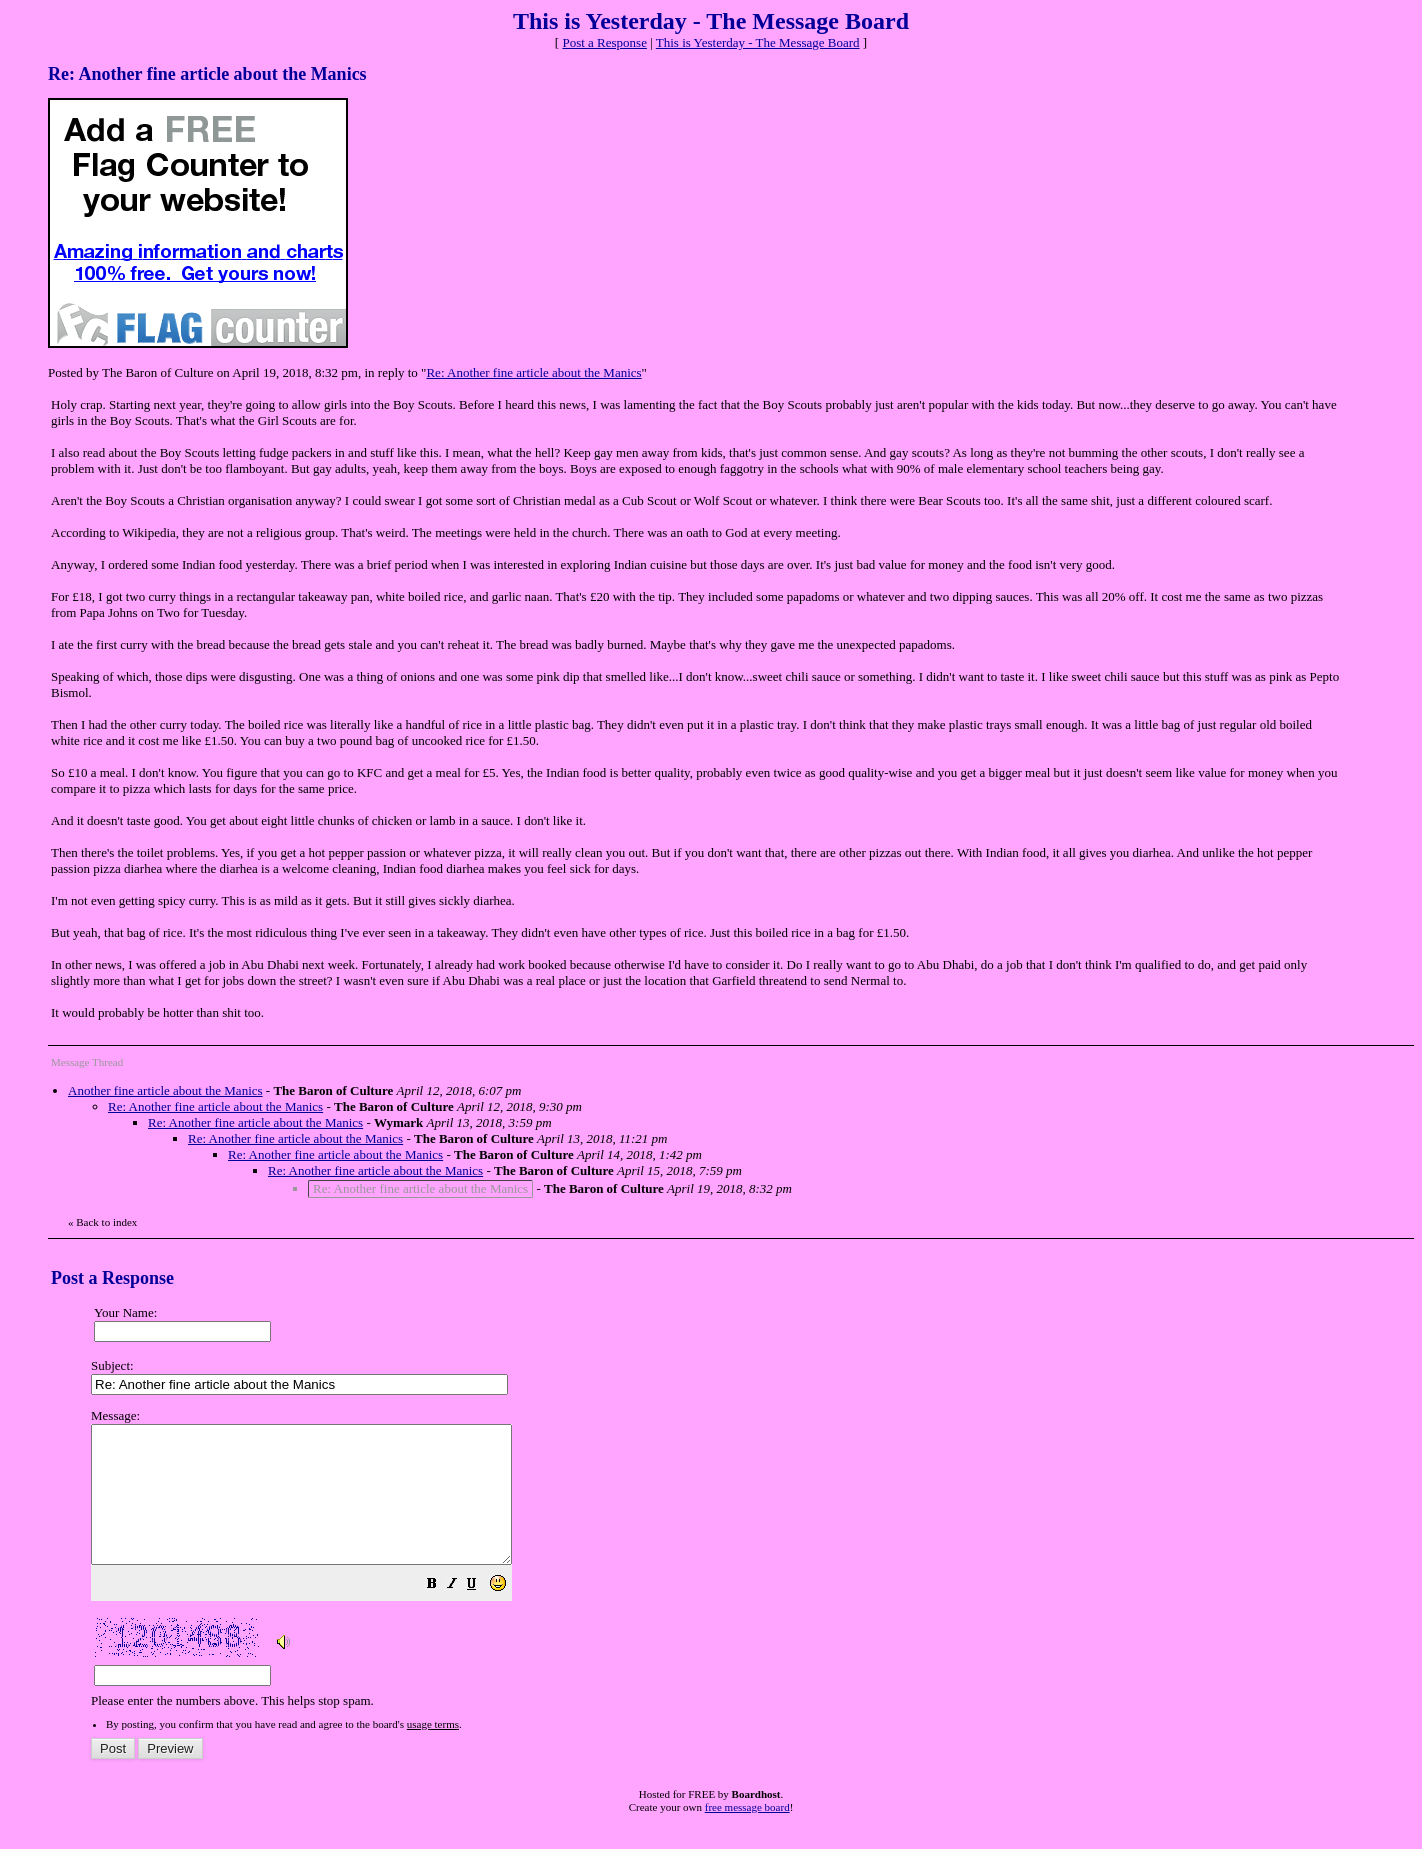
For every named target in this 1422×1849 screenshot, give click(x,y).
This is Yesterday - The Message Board (758, 42)
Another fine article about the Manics (165, 1090)
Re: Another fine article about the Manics (533, 372)
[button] (482, 1613)
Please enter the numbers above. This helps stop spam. (744, 1572)
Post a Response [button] (604, 42)
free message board (747, 1834)
